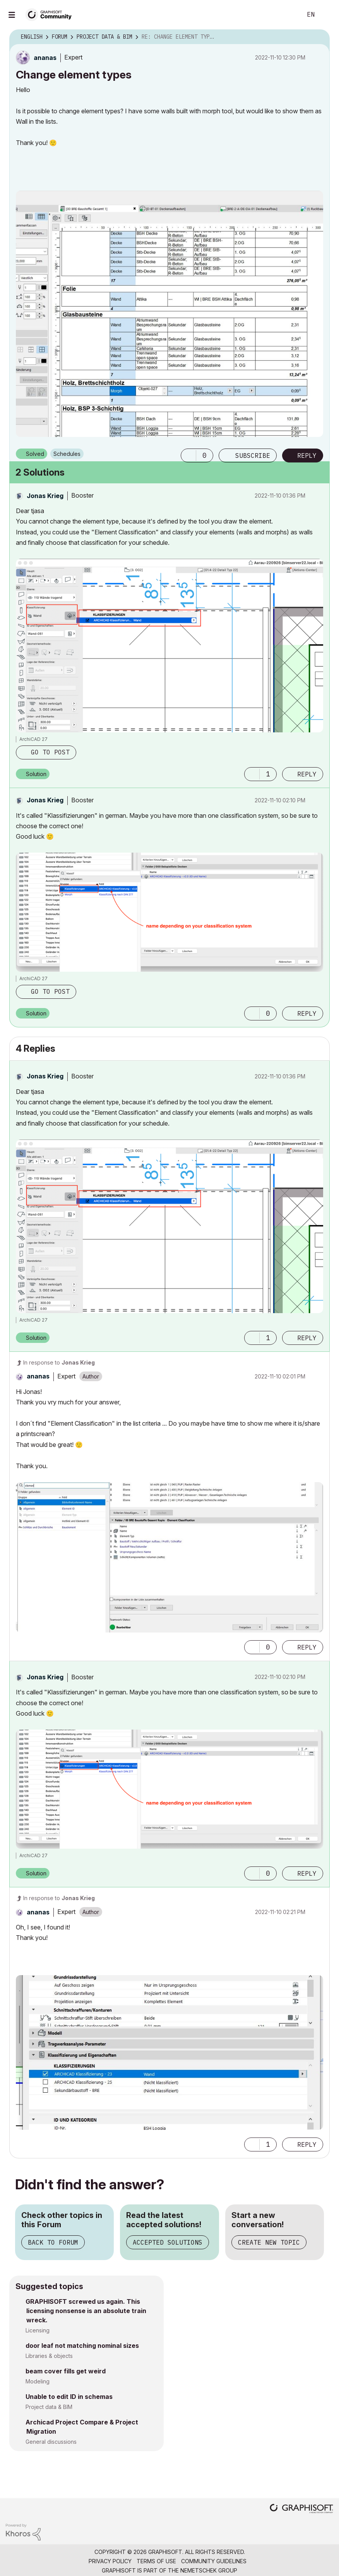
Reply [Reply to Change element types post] (307, 455)
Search (287, 14)
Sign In (326, 14)
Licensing (38, 2330)
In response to (59, 1362)
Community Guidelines (214, 2561)
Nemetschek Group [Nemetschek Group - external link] (208, 2570)
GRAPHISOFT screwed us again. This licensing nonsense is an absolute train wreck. (86, 2311)
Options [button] (319, 37)
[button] (188, 455)
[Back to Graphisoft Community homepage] (51, 14)
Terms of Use (156, 2561)
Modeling (38, 2381)
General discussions (51, 2441)
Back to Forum (53, 2242)
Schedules (66, 453)
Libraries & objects (49, 2356)
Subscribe (252, 455)
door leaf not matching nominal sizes (82, 2345)
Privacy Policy (110, 2561)
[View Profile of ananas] (45, 57)
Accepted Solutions (167, 2242)
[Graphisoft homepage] (301, 2509)
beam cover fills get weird (66, 2371)
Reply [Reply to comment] (307, 774)
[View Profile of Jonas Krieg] (45, 496)
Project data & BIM (49, 2407)
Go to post (50, 752)
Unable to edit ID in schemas (69, 2396)
